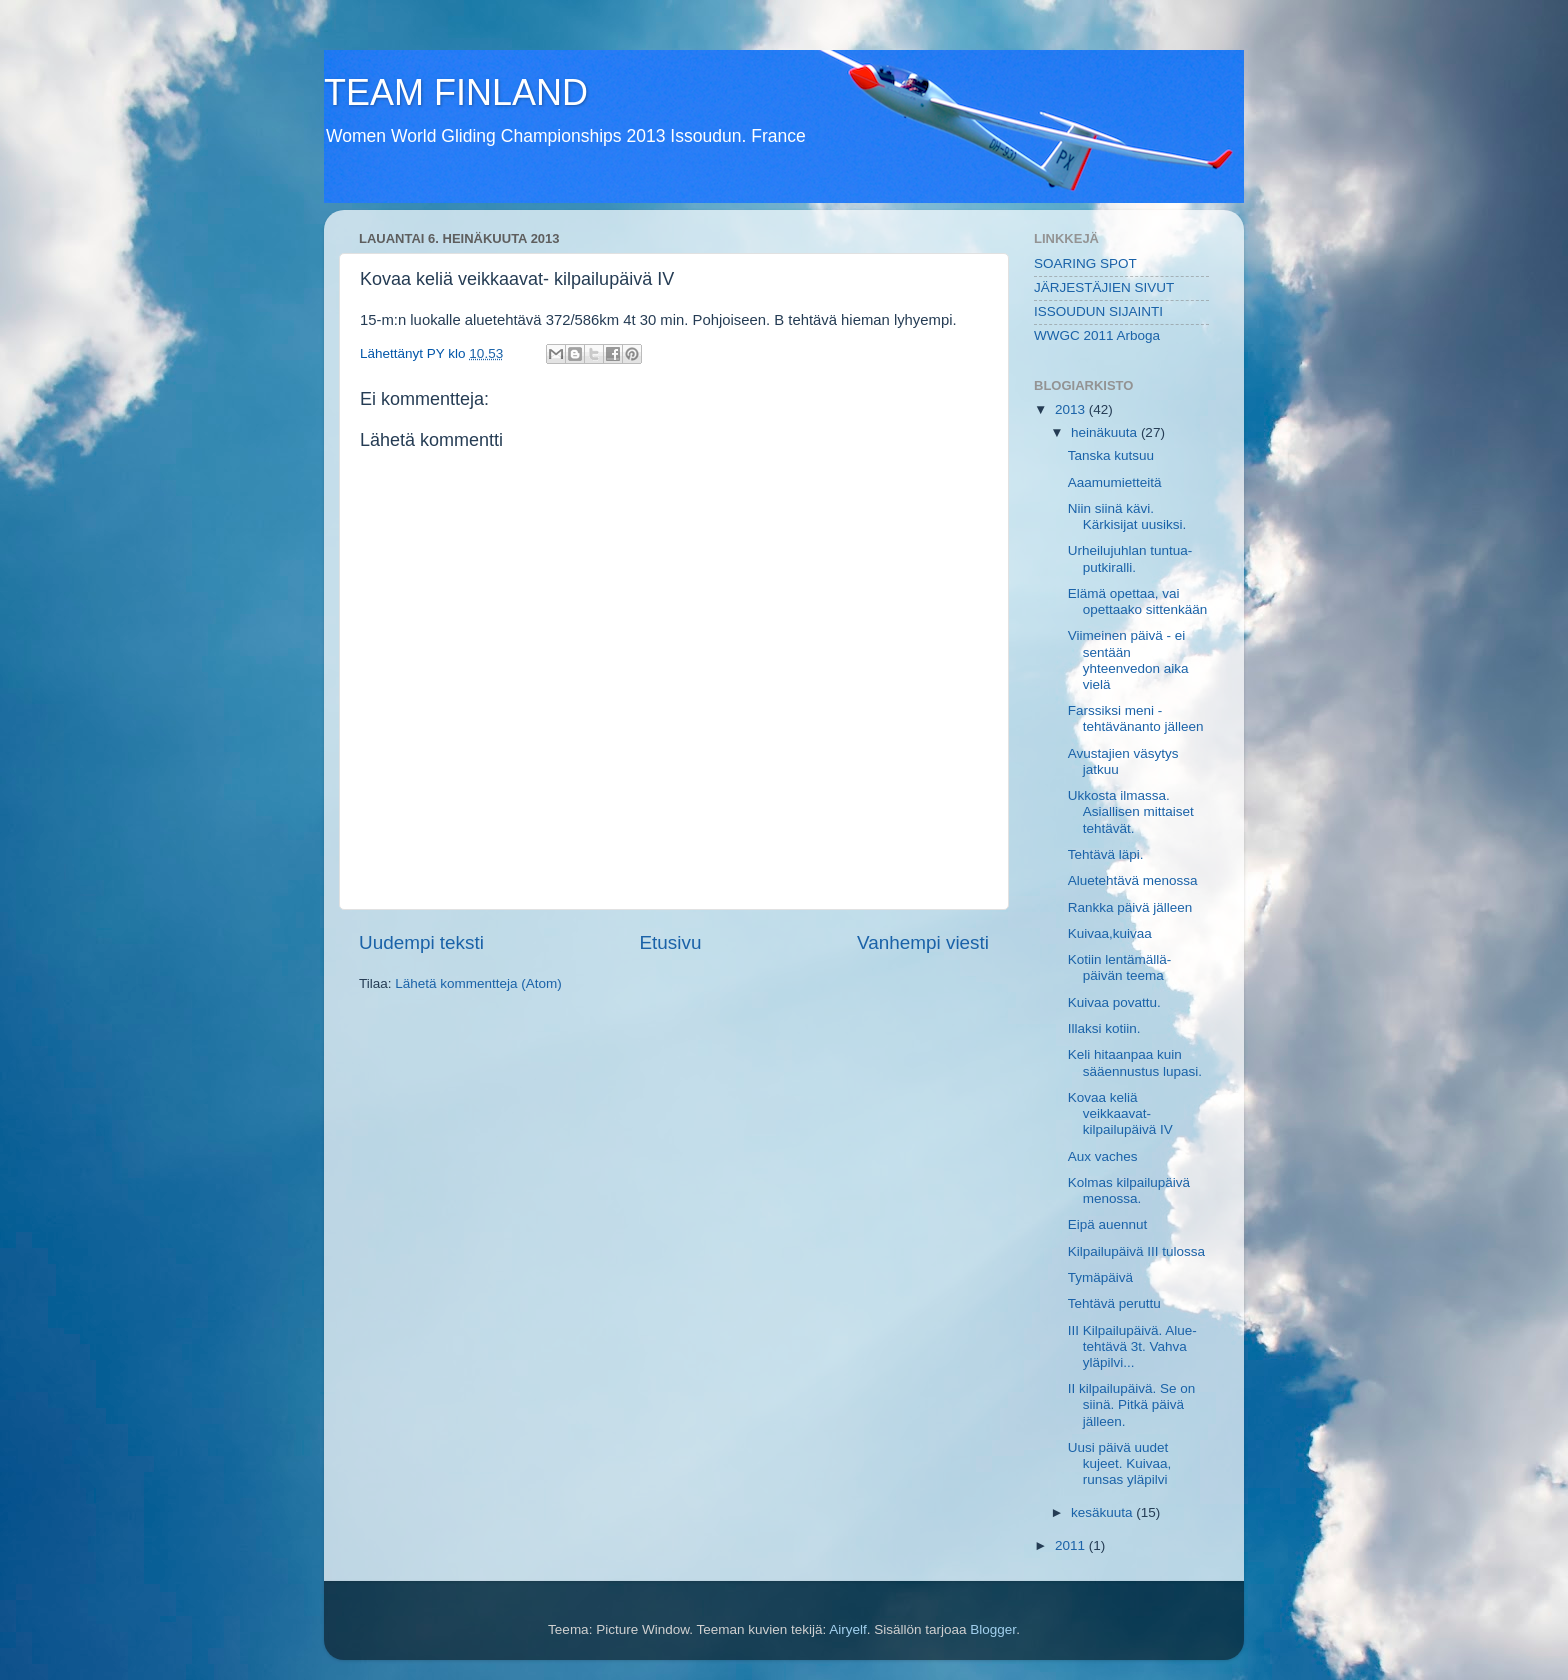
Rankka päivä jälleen (1130, 907)
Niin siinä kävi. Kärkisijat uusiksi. (1127, 516)
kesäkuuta (1103, 1512)
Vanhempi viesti (923, 942)
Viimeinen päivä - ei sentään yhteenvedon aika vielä (1128, 660)
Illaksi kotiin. (1104, 1028)
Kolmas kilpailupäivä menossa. (1129, 1190)
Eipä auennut (1108, 1224)
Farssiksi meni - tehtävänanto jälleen (1136, 718)
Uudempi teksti (421, 942)
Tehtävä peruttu (1114, 1303)
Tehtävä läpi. (1106, 854)
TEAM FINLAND (456, 92)
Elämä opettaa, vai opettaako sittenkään (1138, 601)
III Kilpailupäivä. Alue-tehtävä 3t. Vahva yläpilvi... (1132, 1346)
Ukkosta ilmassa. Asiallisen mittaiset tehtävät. (1131, 811)
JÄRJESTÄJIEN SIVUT (1104, 287)
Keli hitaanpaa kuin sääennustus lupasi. (1135, 1062)
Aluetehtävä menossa (1133, 880)
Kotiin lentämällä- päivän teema (1120, 967)
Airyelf (848, 1629)
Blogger (993, 1629)
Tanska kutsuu (1111, 455)
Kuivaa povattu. (1114, 1002)
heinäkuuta (1106, 432)
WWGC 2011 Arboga (1097, 335)
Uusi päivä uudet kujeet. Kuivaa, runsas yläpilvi (1120, 1463)
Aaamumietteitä (1115, 482)
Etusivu (671, 942)
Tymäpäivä (1100, 1277)
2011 (1072, 1545)
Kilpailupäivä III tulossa (1136, 1251)
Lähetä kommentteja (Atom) (478, 983)
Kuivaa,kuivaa (1110, 933)
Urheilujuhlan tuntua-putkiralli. (1130, 558)
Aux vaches (1103, 1156)
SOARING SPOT (1085, 263)
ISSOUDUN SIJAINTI (1098, 311)
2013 (1072, 409)
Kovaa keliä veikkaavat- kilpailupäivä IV (1120, 1113)
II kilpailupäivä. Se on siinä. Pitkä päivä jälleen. (1132, 1404)
